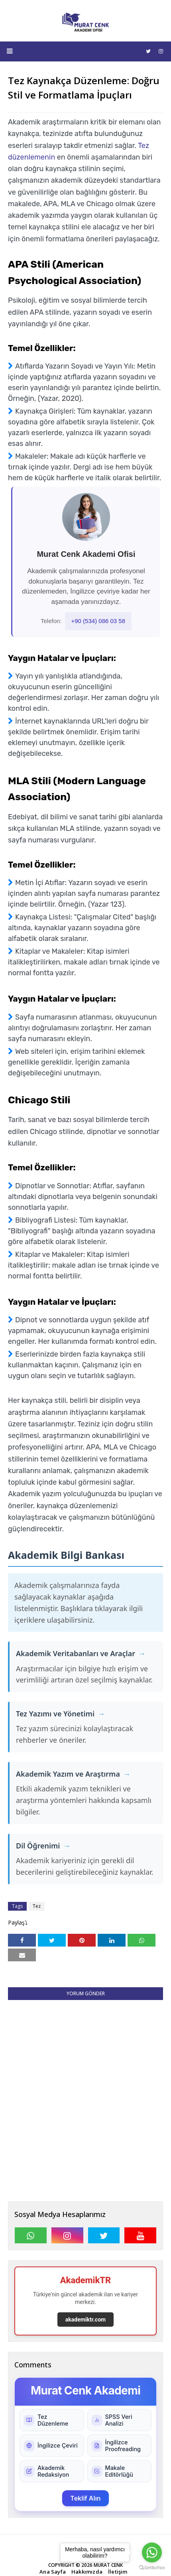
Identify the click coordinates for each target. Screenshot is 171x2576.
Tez (37, 1906)
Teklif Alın (85, 2498)
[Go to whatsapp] (152, 2552)
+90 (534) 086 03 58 (98, 620)
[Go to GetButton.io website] (152, 2567)
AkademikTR (85, 2280)
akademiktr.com (85, 2319)
